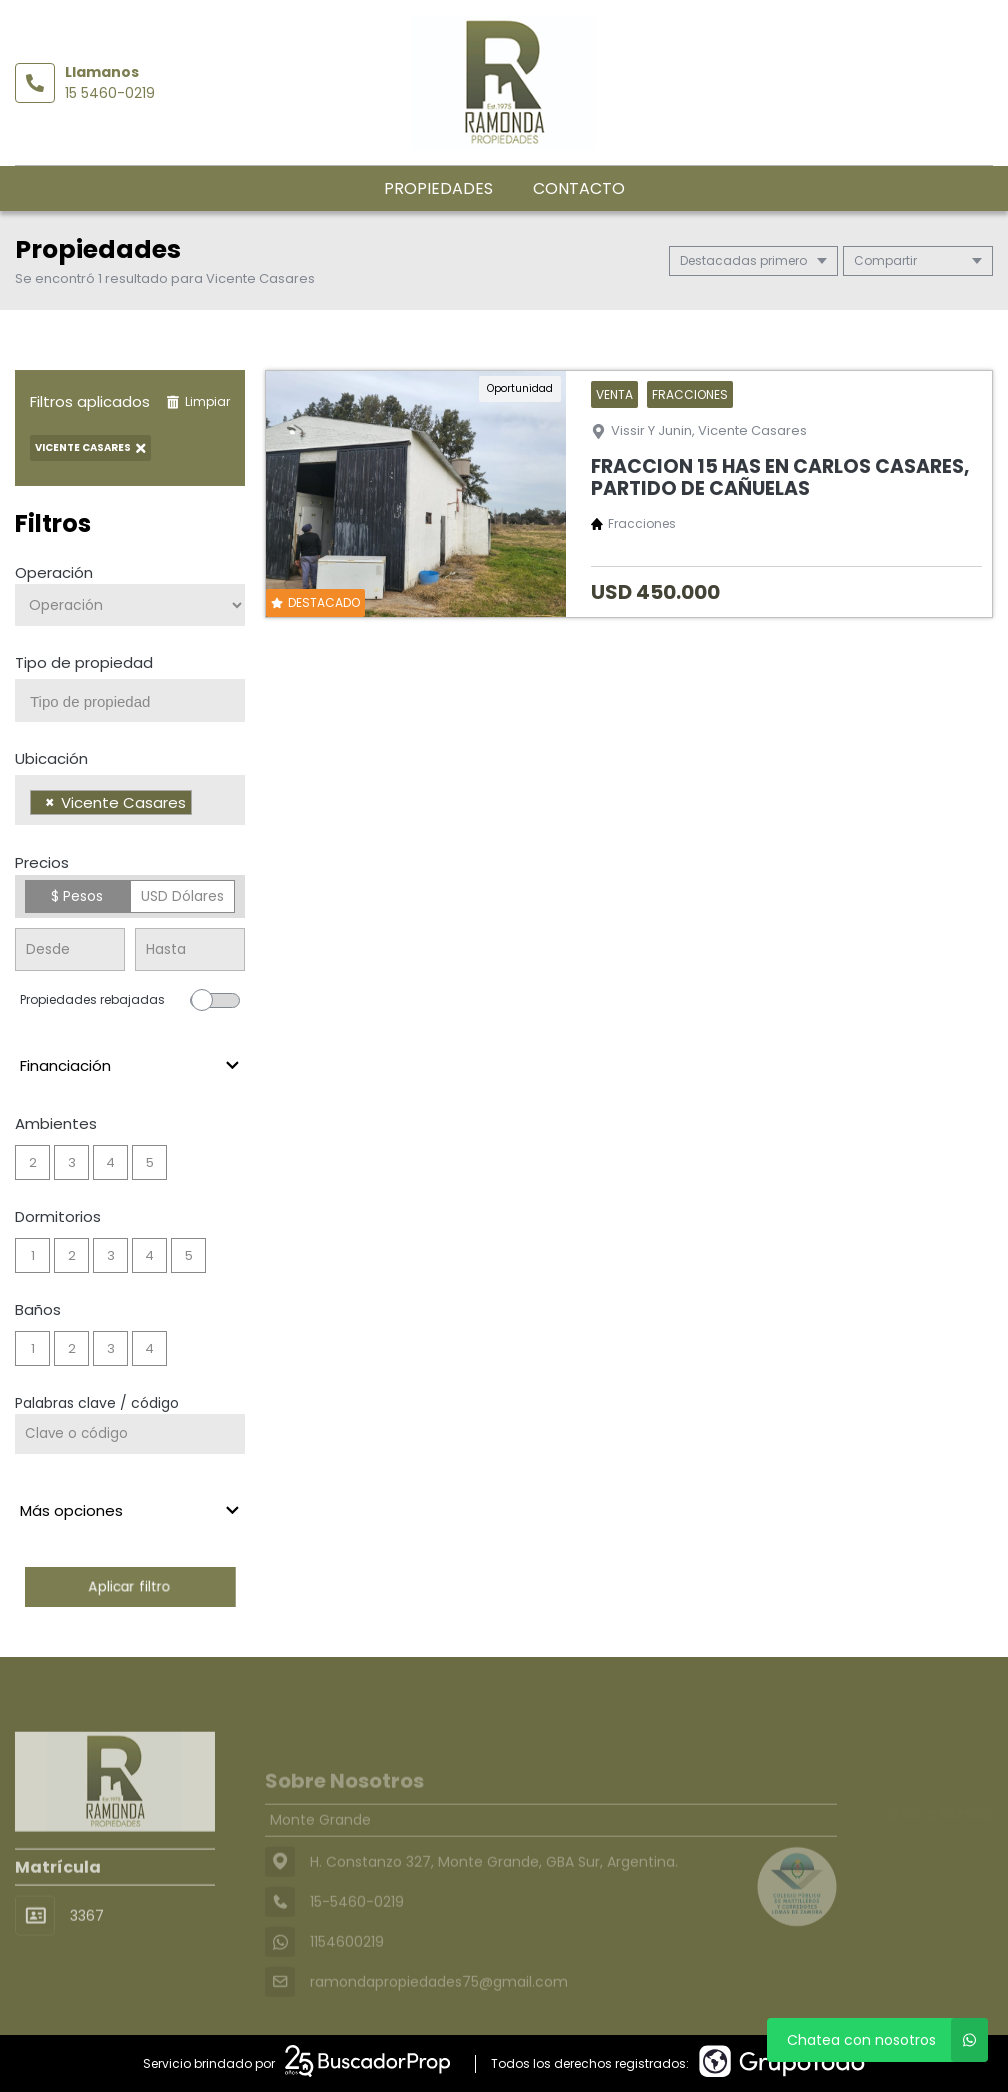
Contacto (579, 188)
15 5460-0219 (110, 93)
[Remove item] (50, 802)
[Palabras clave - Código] (130, 1434)
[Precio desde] (70, 949)
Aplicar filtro (130, 1586)
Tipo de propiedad (84, 662)
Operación (54, 572)
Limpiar (198, 401)
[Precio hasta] (190, 949)
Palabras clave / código (97, 1403)
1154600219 (347, 1973)
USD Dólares (182, 896)
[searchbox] (137, 702)
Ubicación (51, 758)
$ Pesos (77, 896)
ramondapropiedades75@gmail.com (439, 2013)
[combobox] (130, 700)
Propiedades (438, 188)
